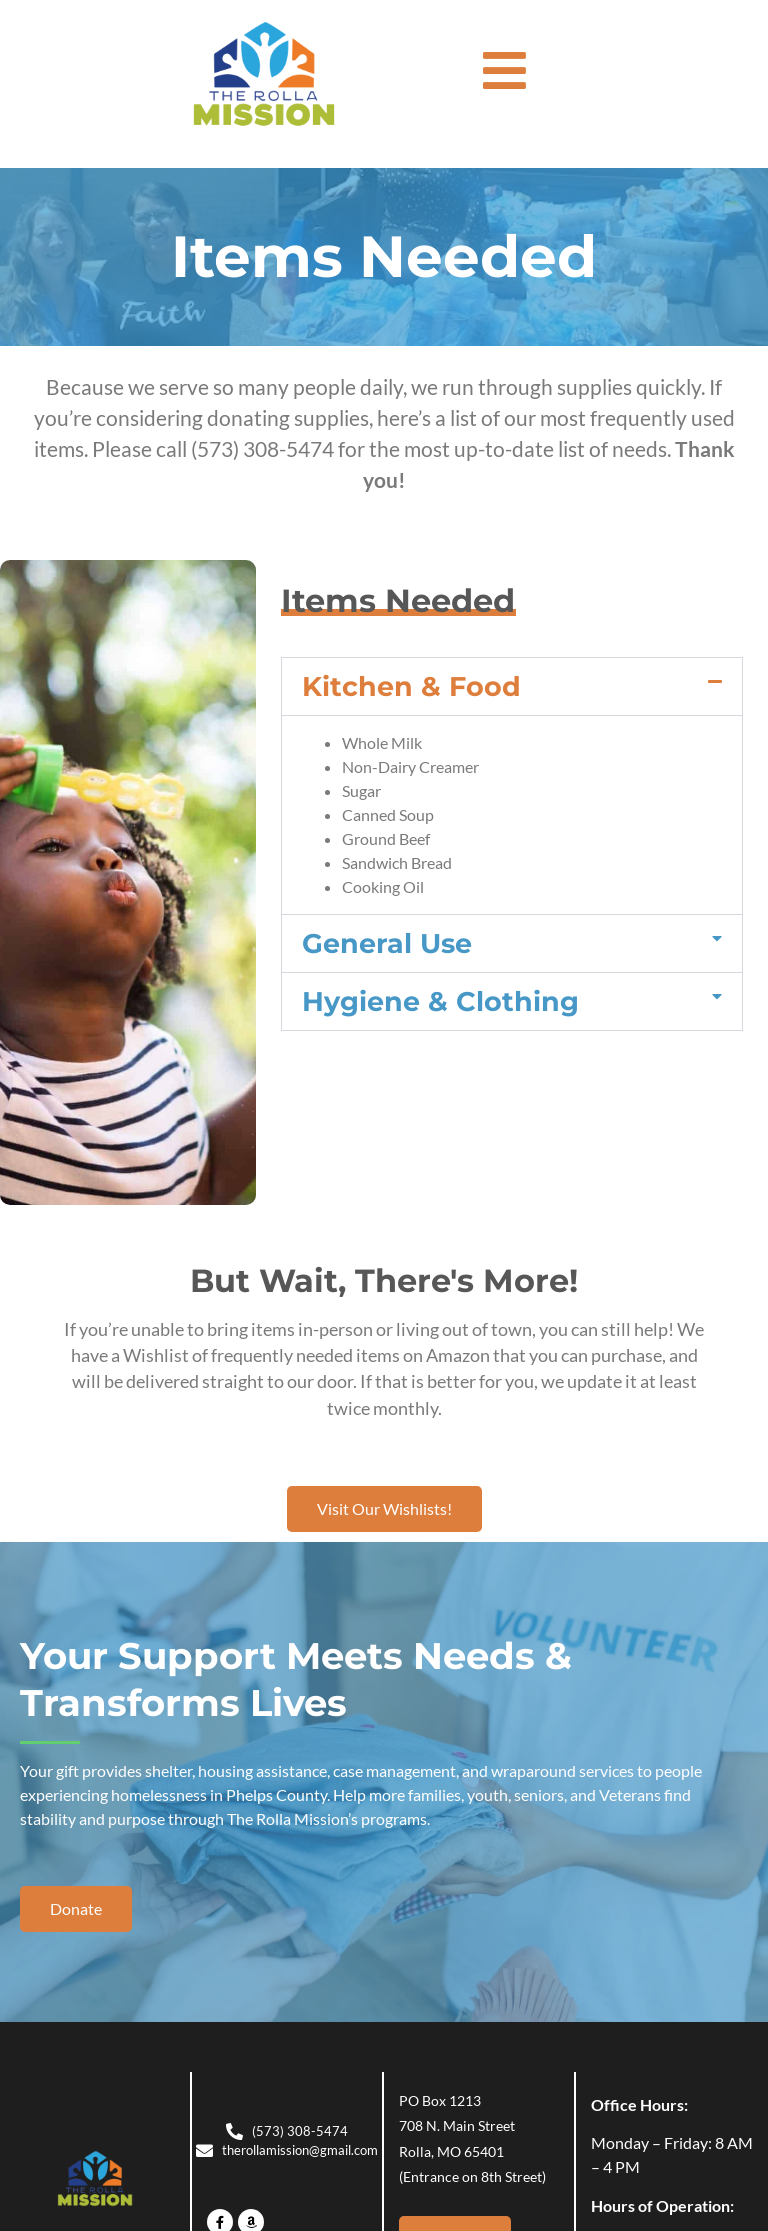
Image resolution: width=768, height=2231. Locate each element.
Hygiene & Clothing (440, 1001)
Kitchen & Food (411, 686)
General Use (387, 943)
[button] (512, 686)
